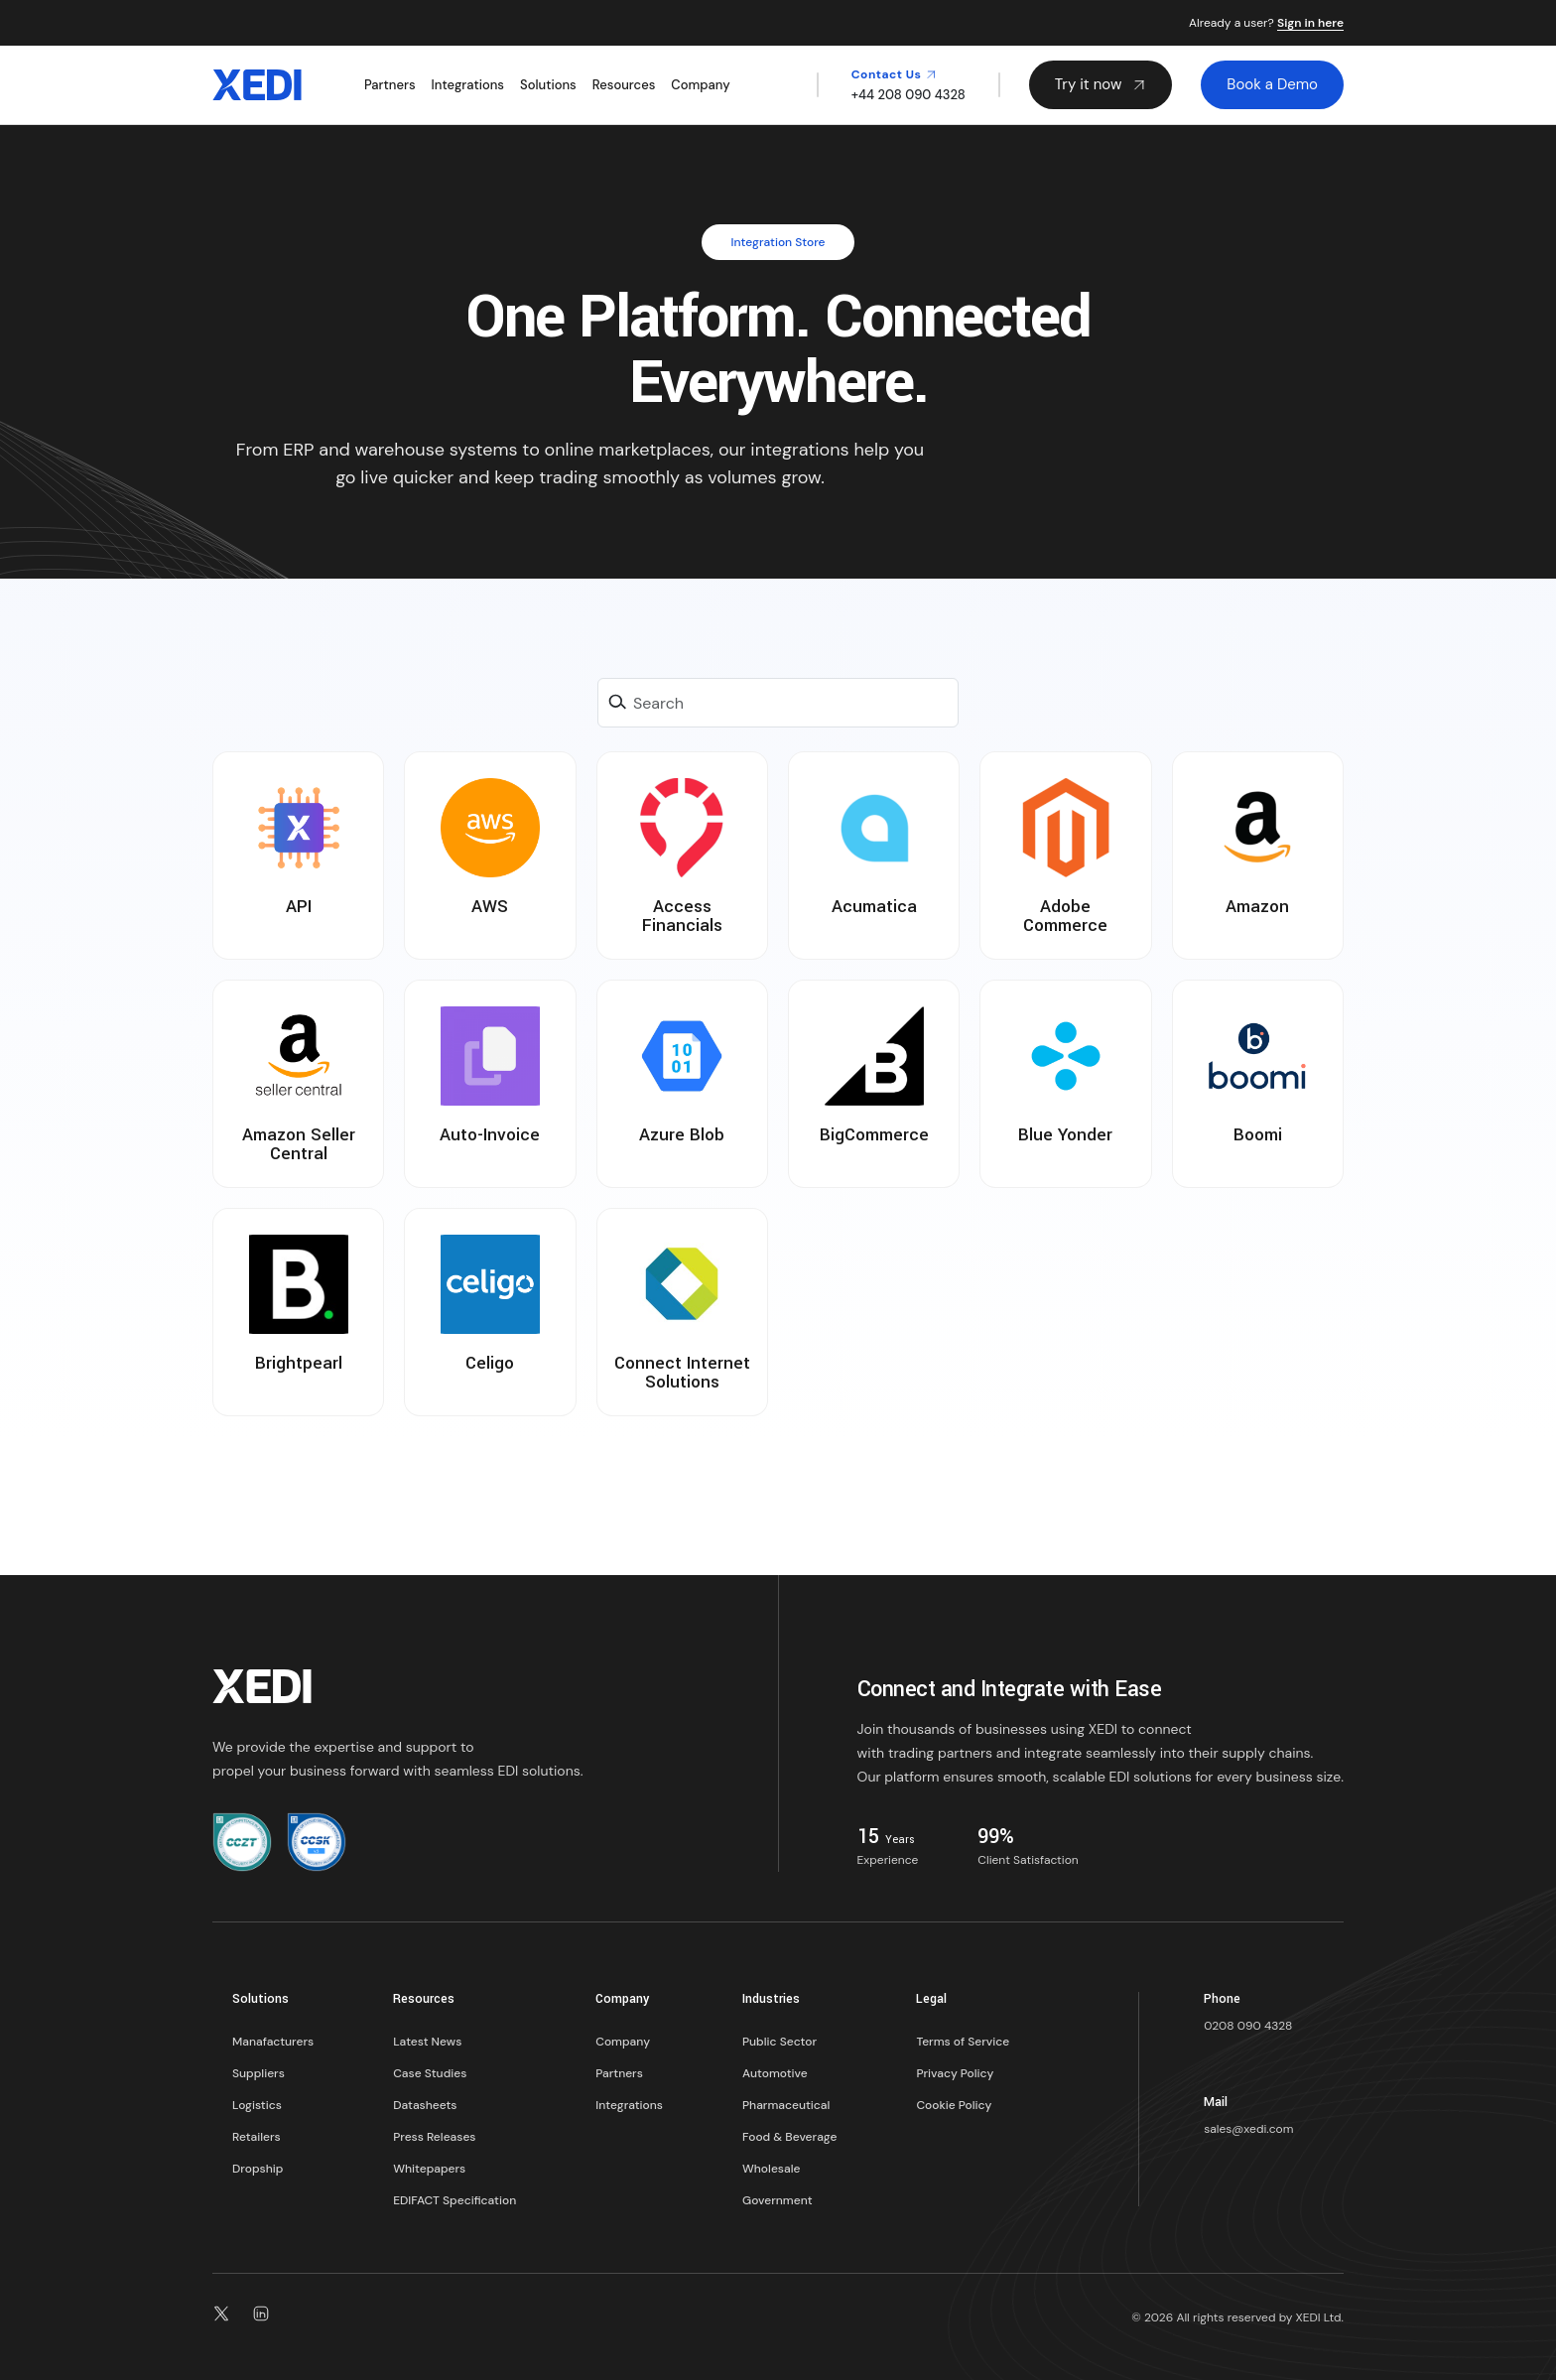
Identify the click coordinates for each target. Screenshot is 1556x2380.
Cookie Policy (953, 2105)
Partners (390, 84)
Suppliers (258, 2073)
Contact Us (894, 74)
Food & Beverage (789, 2137)
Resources (624, 84)
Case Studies (429, 2073)
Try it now (1101, 84)
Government (777, 2200)
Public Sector (779, 2042)
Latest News (427, 2042)
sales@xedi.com (1248, 2129)
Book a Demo (1272, 84)
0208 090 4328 (1248, 2026)
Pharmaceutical (786, 2105)
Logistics (257, 2105)
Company (700, 84)
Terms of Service (962, 2042)
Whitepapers (429, 2169)
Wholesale (771, 2169)
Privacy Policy (954, 2073)
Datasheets (424, 2105)
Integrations (468, 84)
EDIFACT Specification (454, 2200)
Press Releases (434, 2137)
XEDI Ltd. (1320, 2317)
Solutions (548, 84)
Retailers (256, 2137)
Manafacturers (273, 2042)
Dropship (257, 2169)
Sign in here (1310, 24)
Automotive (775, 2073)
